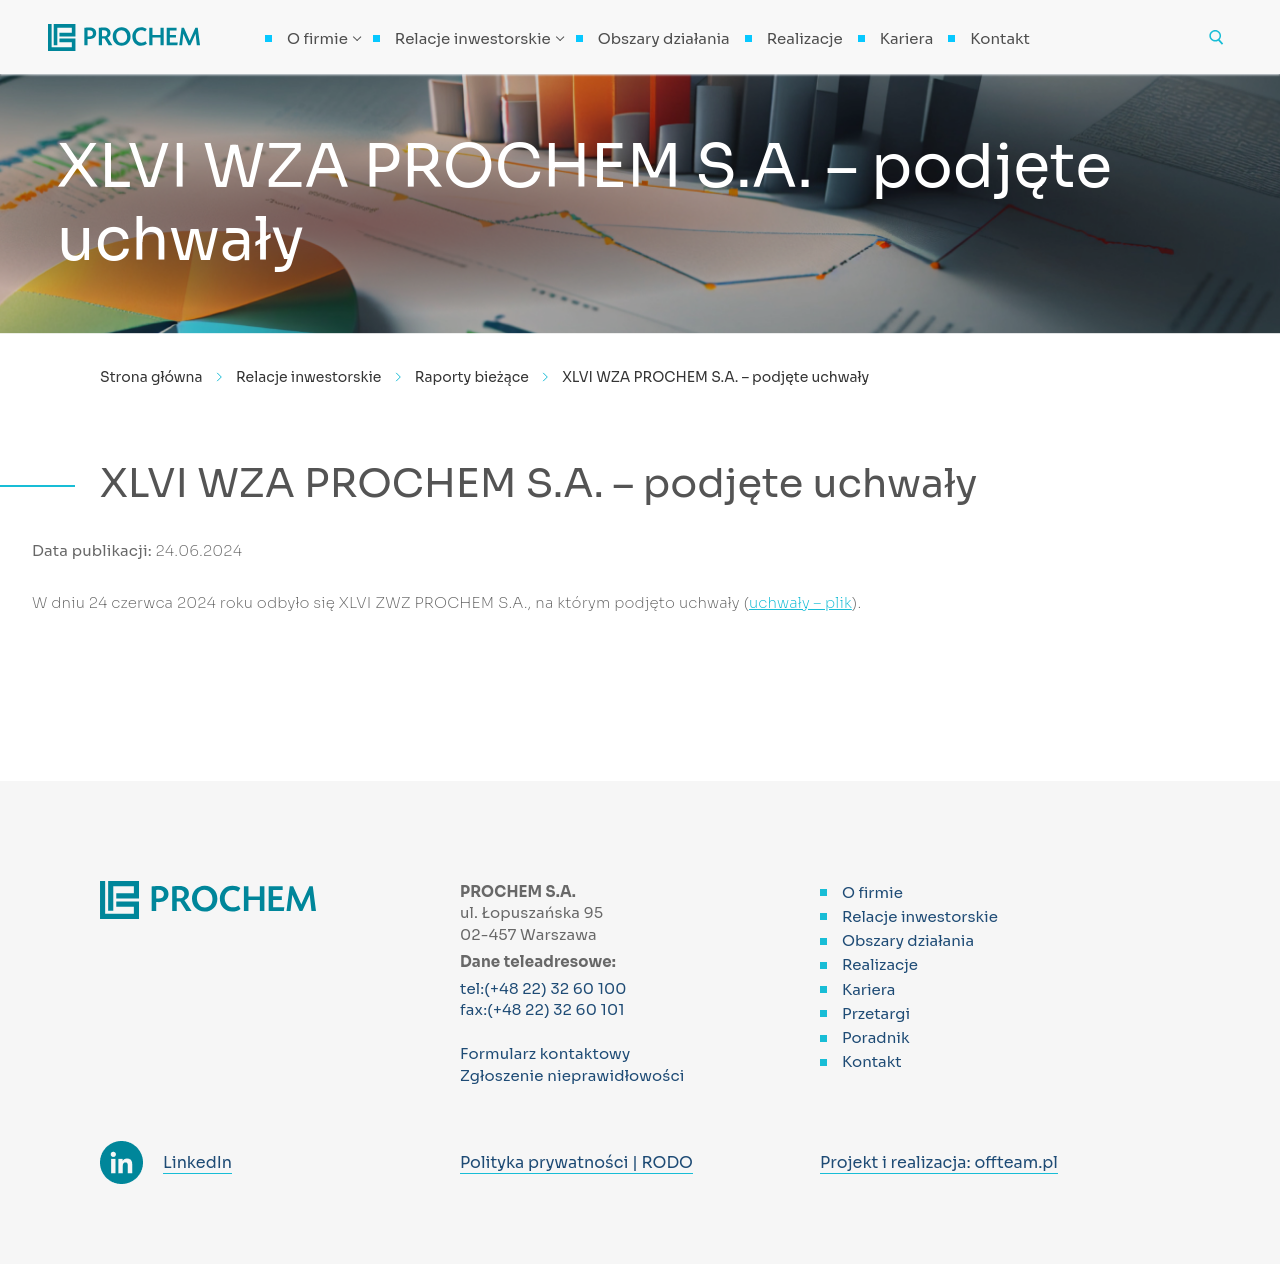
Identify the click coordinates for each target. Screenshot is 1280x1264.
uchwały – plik (800, 602)
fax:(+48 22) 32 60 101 (542, 1009)
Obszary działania (908, 940)
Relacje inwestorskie (309, 377)
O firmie (872, 892)
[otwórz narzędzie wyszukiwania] (1216, 37)
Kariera (869, 989)
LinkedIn (197, 1162)
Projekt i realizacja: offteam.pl (939, 1162)
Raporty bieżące (472, 377)
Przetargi (876, 1013)
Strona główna (151, 377)
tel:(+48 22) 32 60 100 (543, 988)
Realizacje (880, 964)
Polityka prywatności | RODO (576, 1162)
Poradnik (876, 1037)
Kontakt (872, 1061)
